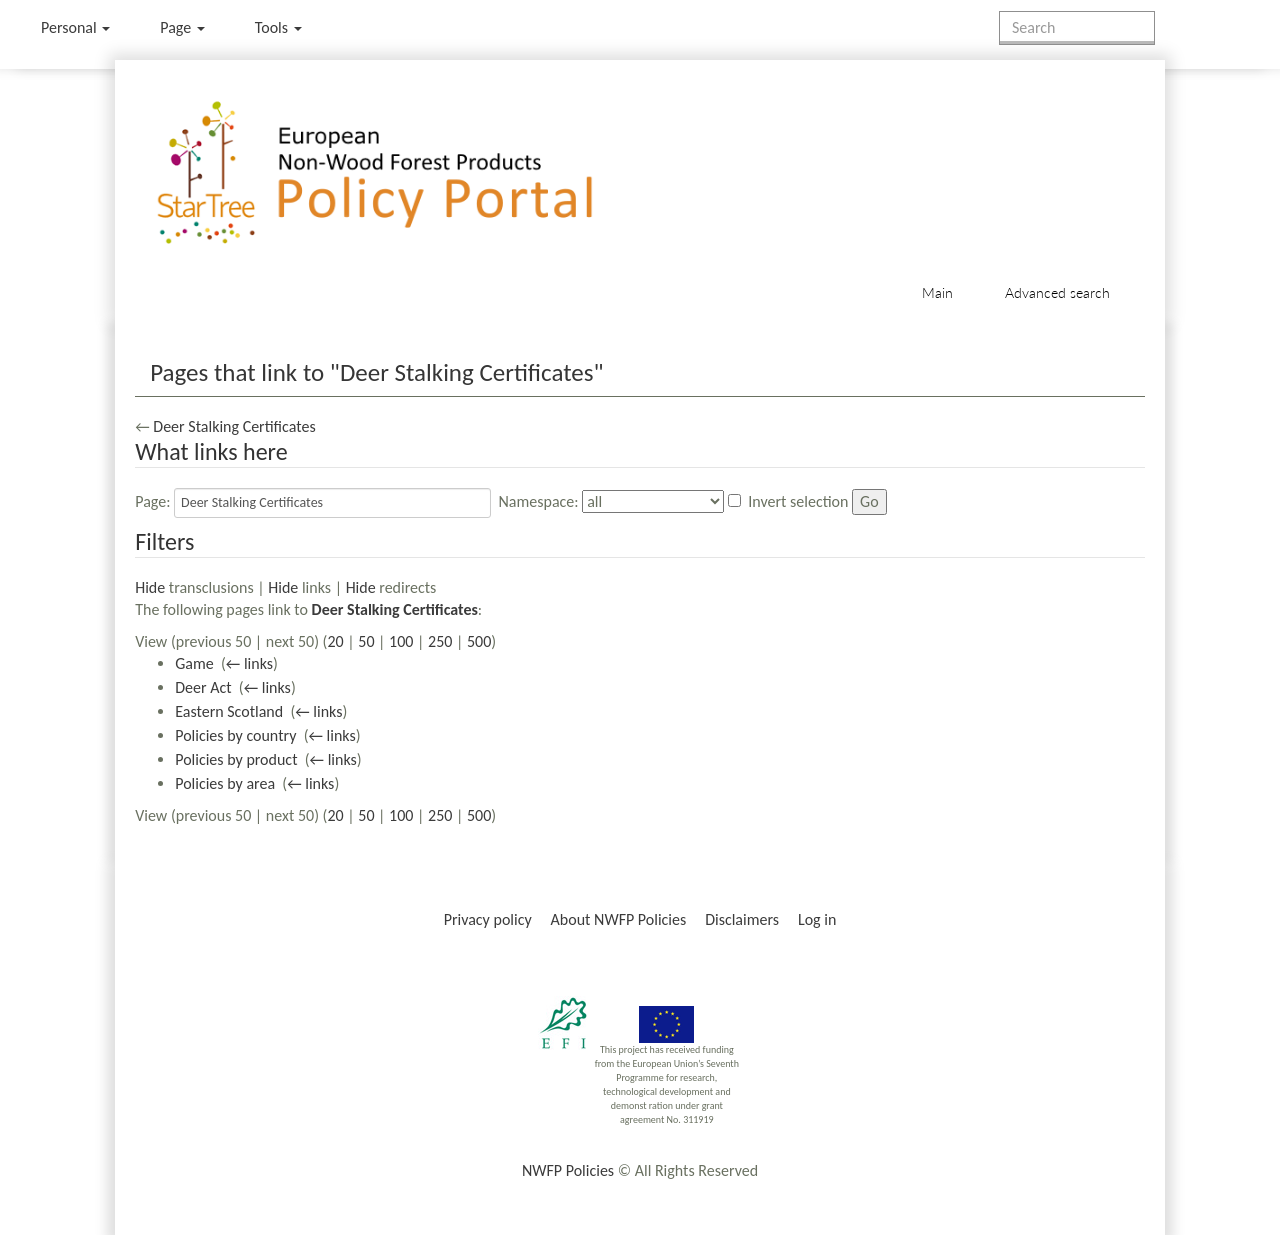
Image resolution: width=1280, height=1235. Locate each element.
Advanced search (1057, 292)
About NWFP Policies (619, 919)
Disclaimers (742, 919)
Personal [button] (75, 27)
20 (335, 641)
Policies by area (225, 783)
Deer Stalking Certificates (234, 426)
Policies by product (236, 759)
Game (194, 663)
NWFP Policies (568, 1170)
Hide (150, 587)
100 (401, 641)
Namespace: (539, 501)
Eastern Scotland (229, 711)
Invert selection (798, 501)
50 (366, 641)
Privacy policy (488, 919)
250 (440, 641)
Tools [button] (278, 27)
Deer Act (203, 687)
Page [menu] (182, 27)
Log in (817, 919)
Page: (152, 501)
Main (937, 292)
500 (479, 641)
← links (249, 663)
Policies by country (235, 735)
